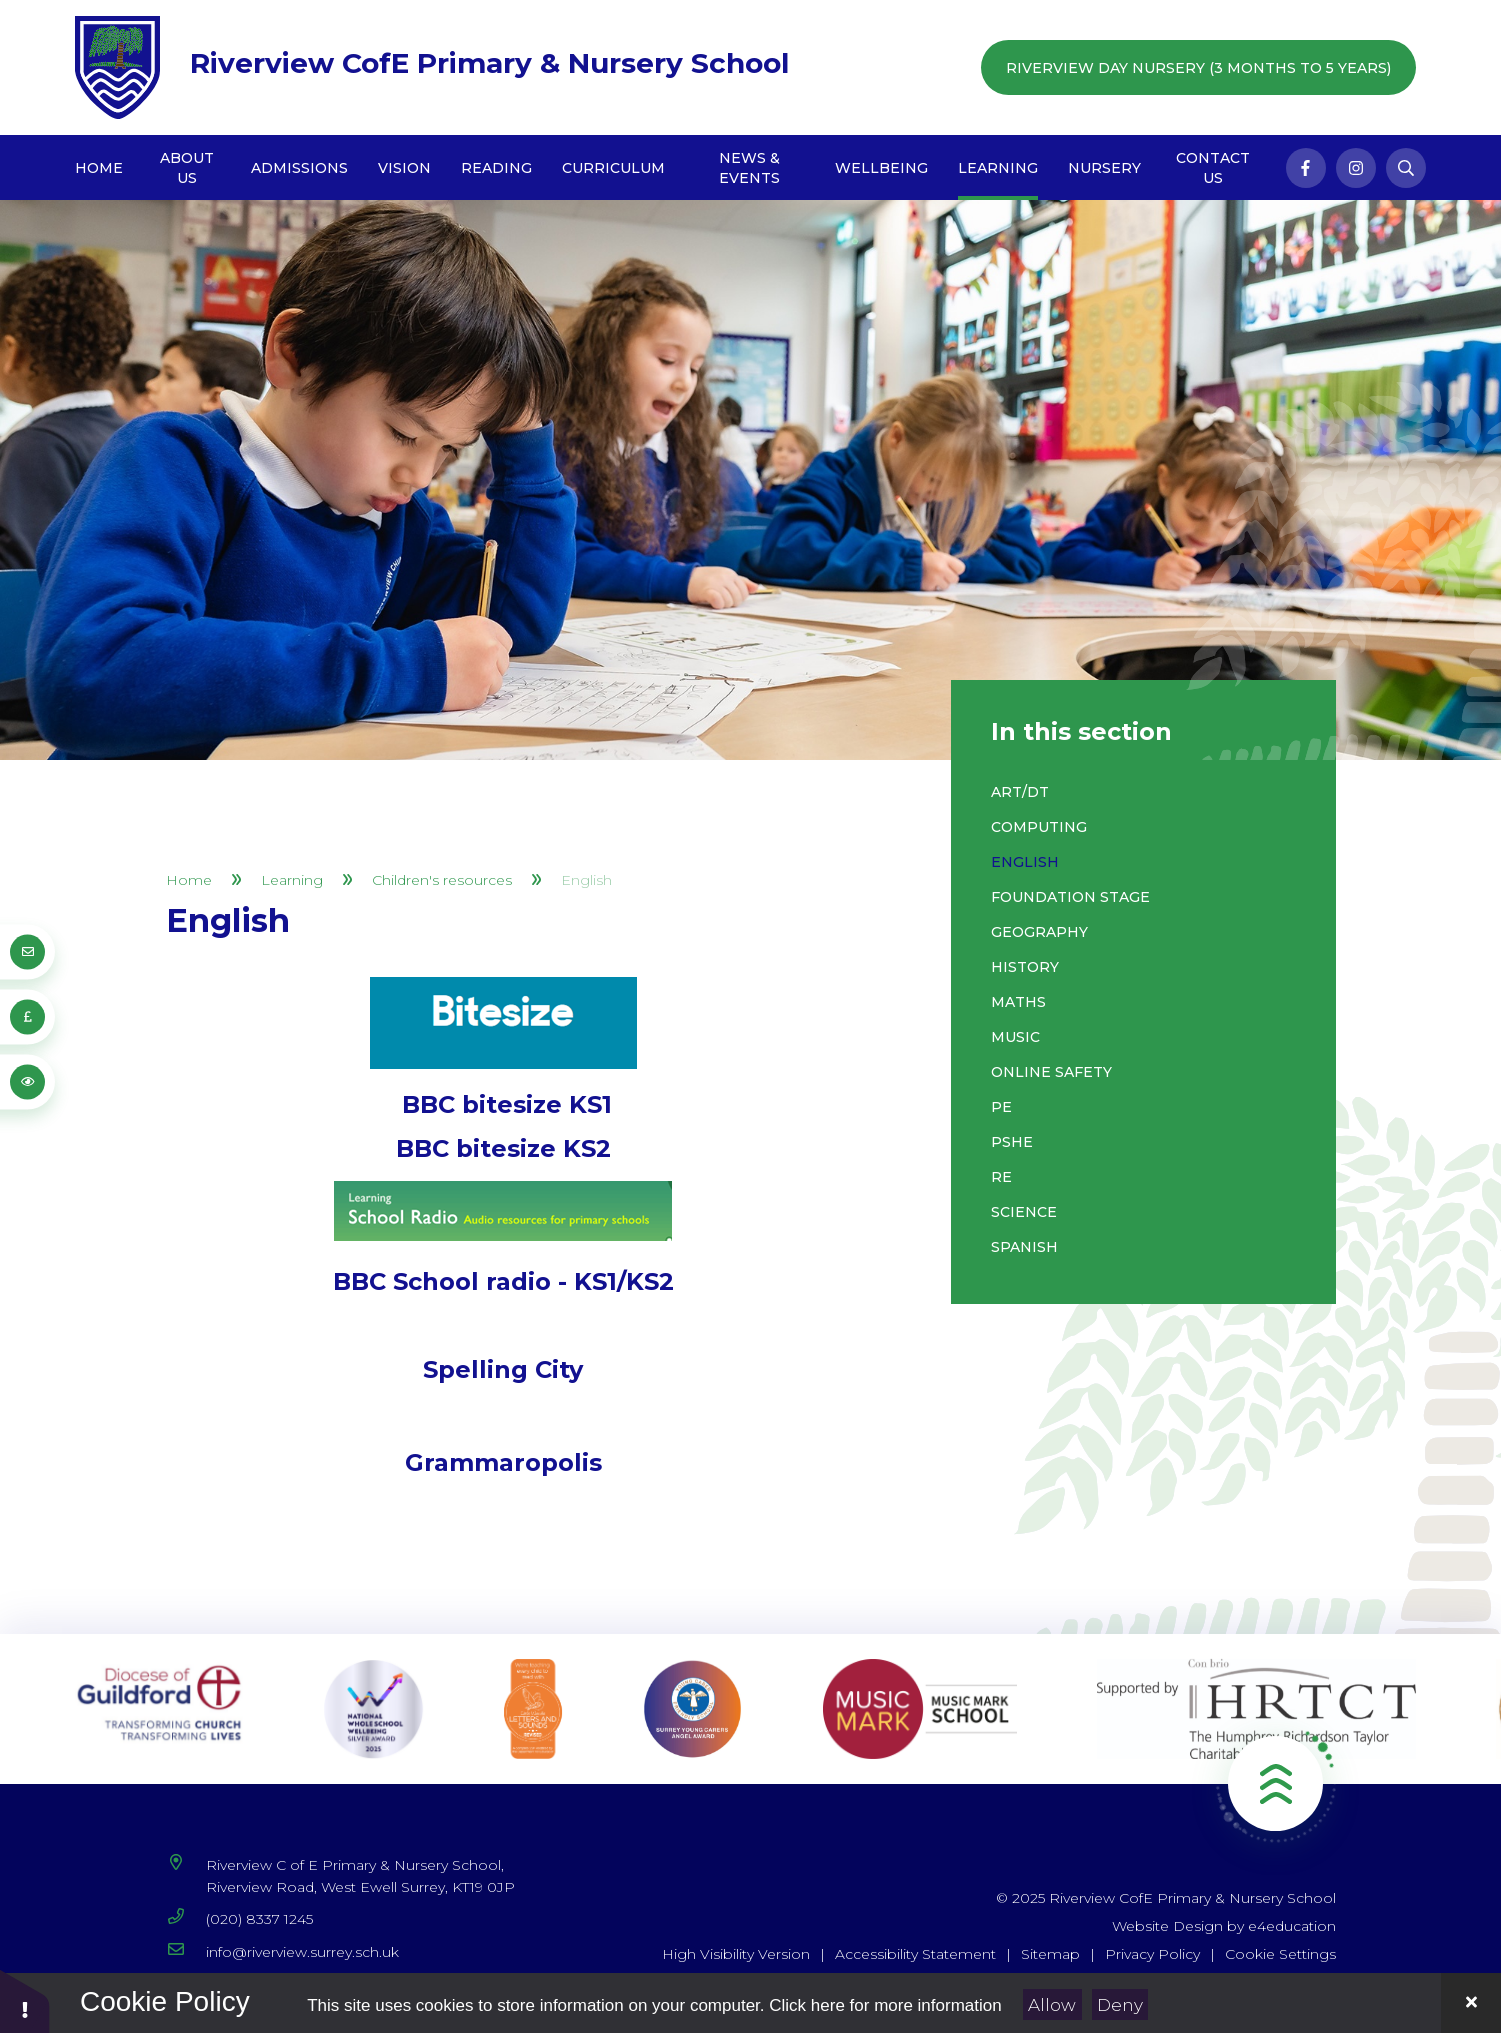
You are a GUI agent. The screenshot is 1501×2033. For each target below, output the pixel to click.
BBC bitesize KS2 (503, 1148)
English (586, 880)
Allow (1052, 2005)
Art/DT (1020, 792)
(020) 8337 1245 (259, 1919)
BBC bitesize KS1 (507, 1104)
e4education (1292, 1926)
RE (1001, 1177)
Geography (1039, 932)
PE (1001, 1107)
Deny (1120, 2005)
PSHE (1012, 1142)
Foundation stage (1070, 897)
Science (1024, 1212)
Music (1015, 1037)
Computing (1039, 827)
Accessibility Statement (915, 1954)
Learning (292, 880)
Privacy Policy (1152, 1954)
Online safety (1051, 1072)
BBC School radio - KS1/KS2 (503, 1281)
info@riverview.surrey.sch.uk (302, 1952)
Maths (1018, 1002)
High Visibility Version (736, 1954)
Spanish (1024, 1247)
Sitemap (1050, 1954)
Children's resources (442, 880)
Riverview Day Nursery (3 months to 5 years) (1198, 68)
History (1025, 967)
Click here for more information (885, 2005)
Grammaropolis (503, 1462)
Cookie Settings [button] (1280, 1954)
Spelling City (503, 1369)
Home (189, 880)
